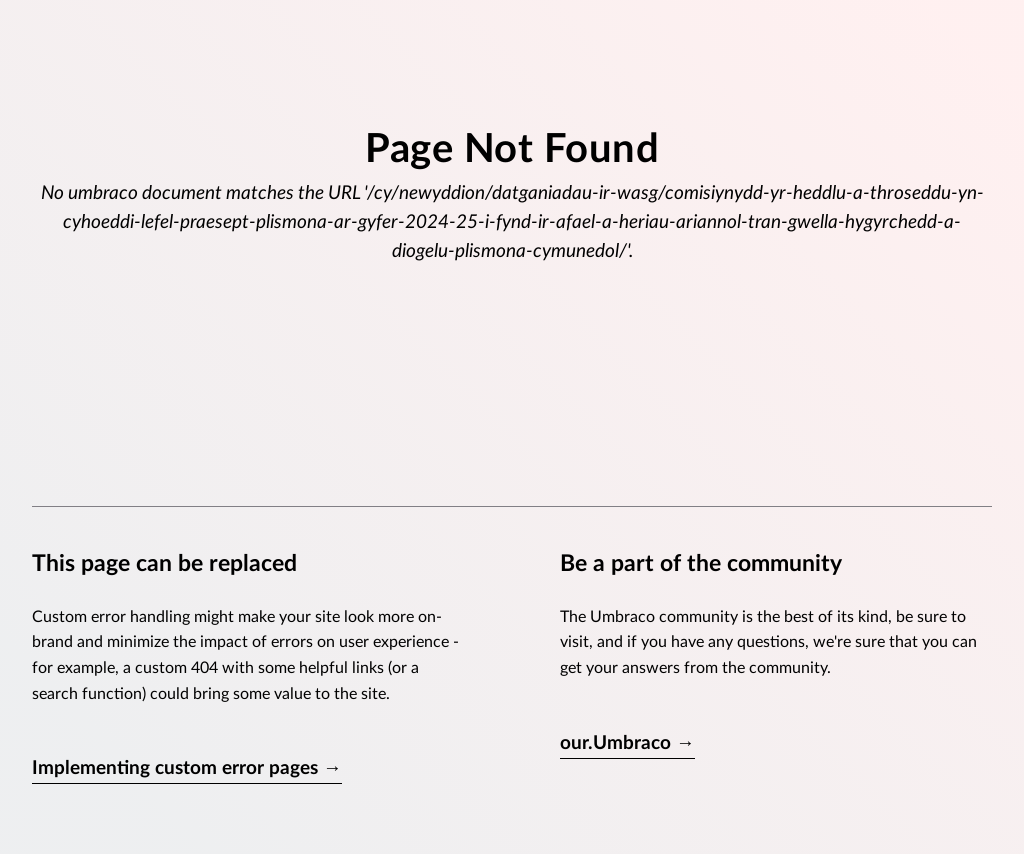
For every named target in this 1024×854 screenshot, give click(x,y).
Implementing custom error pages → (187, 768)
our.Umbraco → (627, 743)
